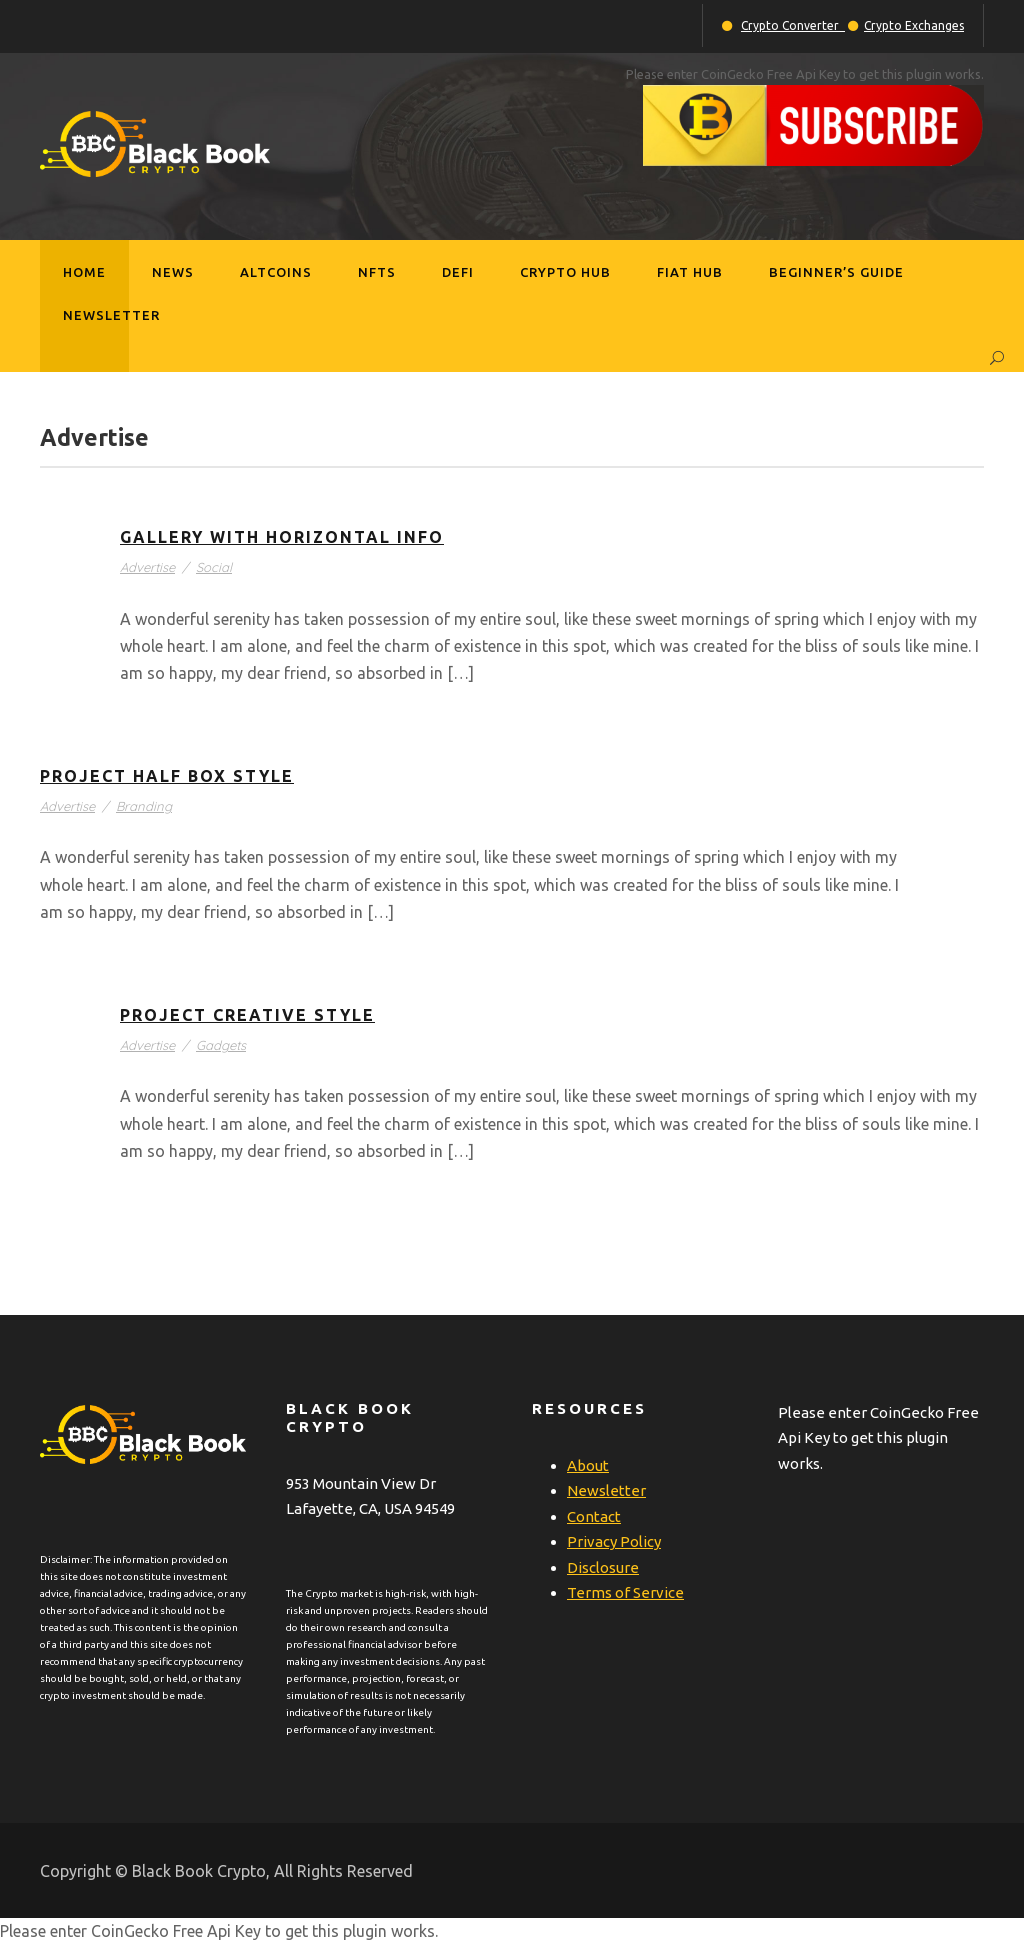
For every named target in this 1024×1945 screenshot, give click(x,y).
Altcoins (276, 272)
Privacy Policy (614, 1541)
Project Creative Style (247, 1015)
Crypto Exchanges (914, 25)
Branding (144, 806)
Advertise (147, 567)
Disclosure (603, 1567)
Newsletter (111, 315)
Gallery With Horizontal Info (282, 537)
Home (84, 272)
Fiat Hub (690, 272)
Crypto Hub (565, 272)
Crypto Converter (793, 25)
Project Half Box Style (167, 776)
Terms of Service (625, 1592)
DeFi (458, 272)
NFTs (377, 272)
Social (214, 567)
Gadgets (221, 1045)
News (173, 272)
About (588, 1465)
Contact (594, 1516)
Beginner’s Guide (836, 272)
